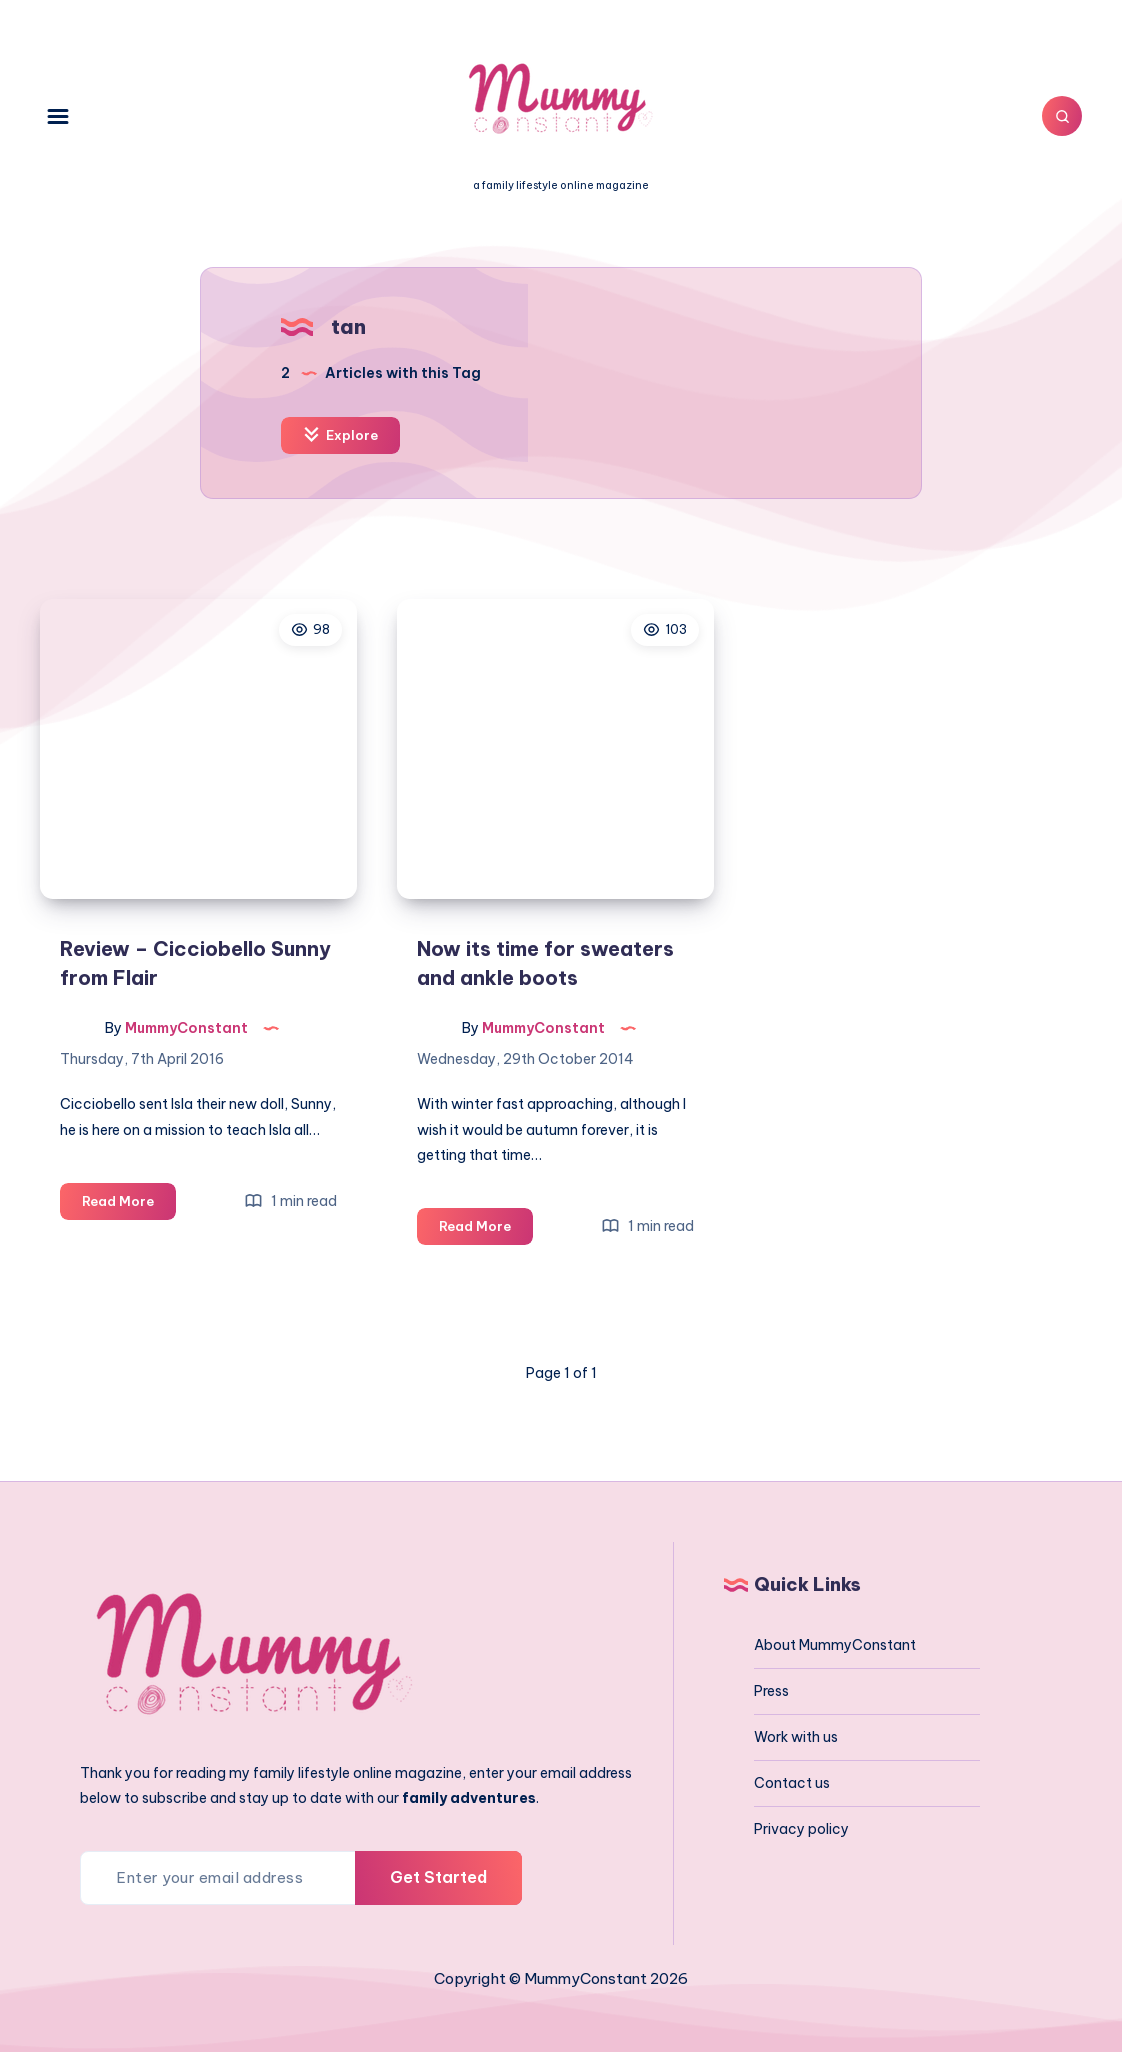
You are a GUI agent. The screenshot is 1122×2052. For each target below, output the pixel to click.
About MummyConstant (835, 1645)
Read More (129, 1204)
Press (771, 1691)
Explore (340, 434)
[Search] (1062, 116)
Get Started (438, 1877)
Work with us (796, 1737)
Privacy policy (801, 1829)
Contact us (792, 1783)
